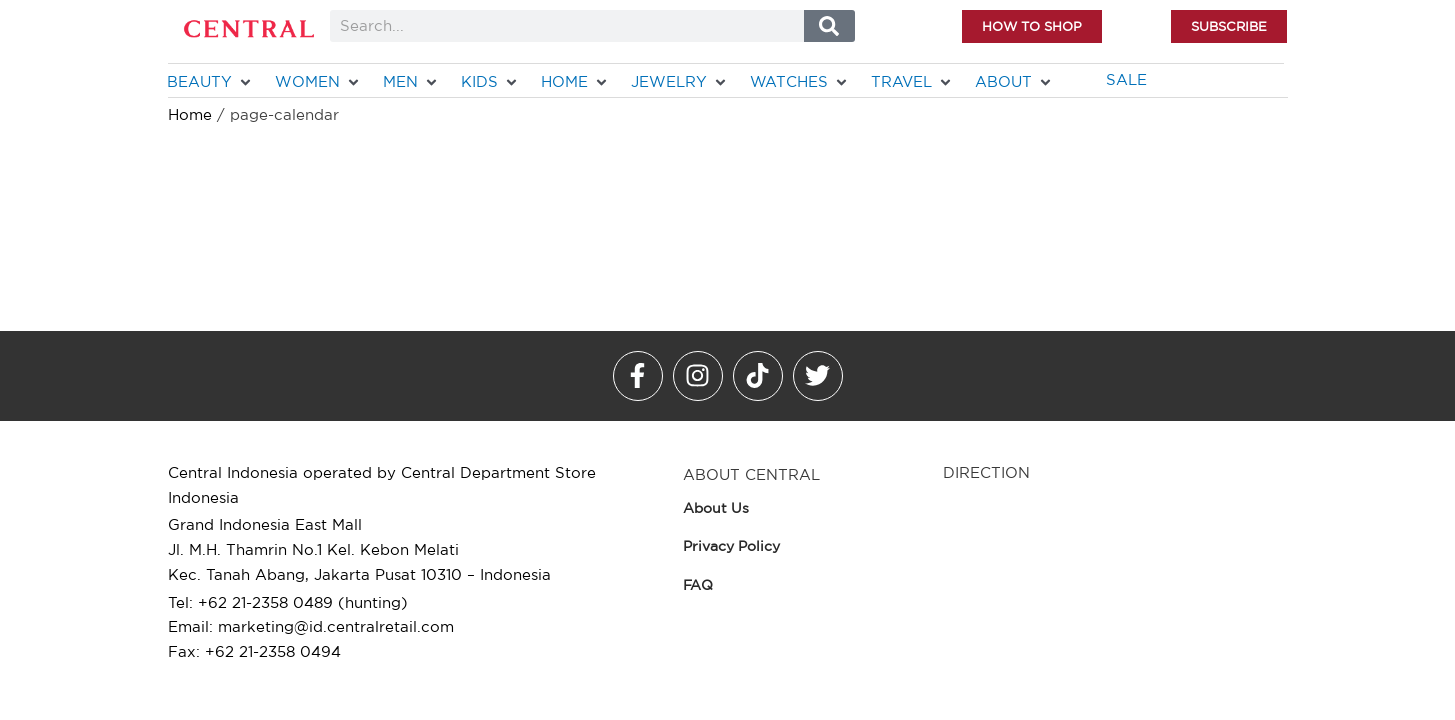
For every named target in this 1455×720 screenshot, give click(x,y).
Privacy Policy (731, 546)
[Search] (829, 26)
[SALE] (1126, 80)
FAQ (698, 585)
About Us (716, 508)
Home (190, 114)
